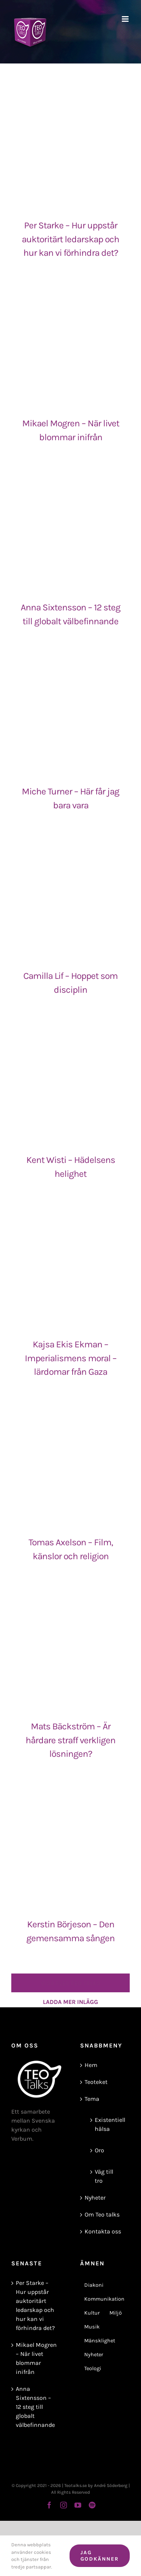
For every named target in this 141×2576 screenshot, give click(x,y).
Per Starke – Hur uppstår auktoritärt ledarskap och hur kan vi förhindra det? (70, 239)
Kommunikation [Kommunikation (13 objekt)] (104, 2299)
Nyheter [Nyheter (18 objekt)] (93, 2354)
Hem (91, 2065)
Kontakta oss (103, 2231)
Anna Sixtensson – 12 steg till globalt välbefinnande (35, 2406)
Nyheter (95, 2197)
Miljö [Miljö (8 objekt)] (115, 2313)
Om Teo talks (102, 2214)
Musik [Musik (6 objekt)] (92, 2327)
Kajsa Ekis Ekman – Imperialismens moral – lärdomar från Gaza (71, 1358)
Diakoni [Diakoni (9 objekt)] (93, 2285)
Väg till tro (104, 2176)
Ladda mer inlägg (70, 1983)
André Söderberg (110, 2485)
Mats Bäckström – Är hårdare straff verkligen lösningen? (70, 1740)
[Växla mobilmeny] (126, 19)
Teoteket (96, 2081)
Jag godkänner (99, 2555)
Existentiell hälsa (109, 2124)
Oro (99, 2150)
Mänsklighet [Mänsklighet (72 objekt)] (99, 2340)
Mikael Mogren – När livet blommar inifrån (36, 2358)
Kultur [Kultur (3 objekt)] (92, 2313)
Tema (92, 2098)
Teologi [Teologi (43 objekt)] (92, 2368)
